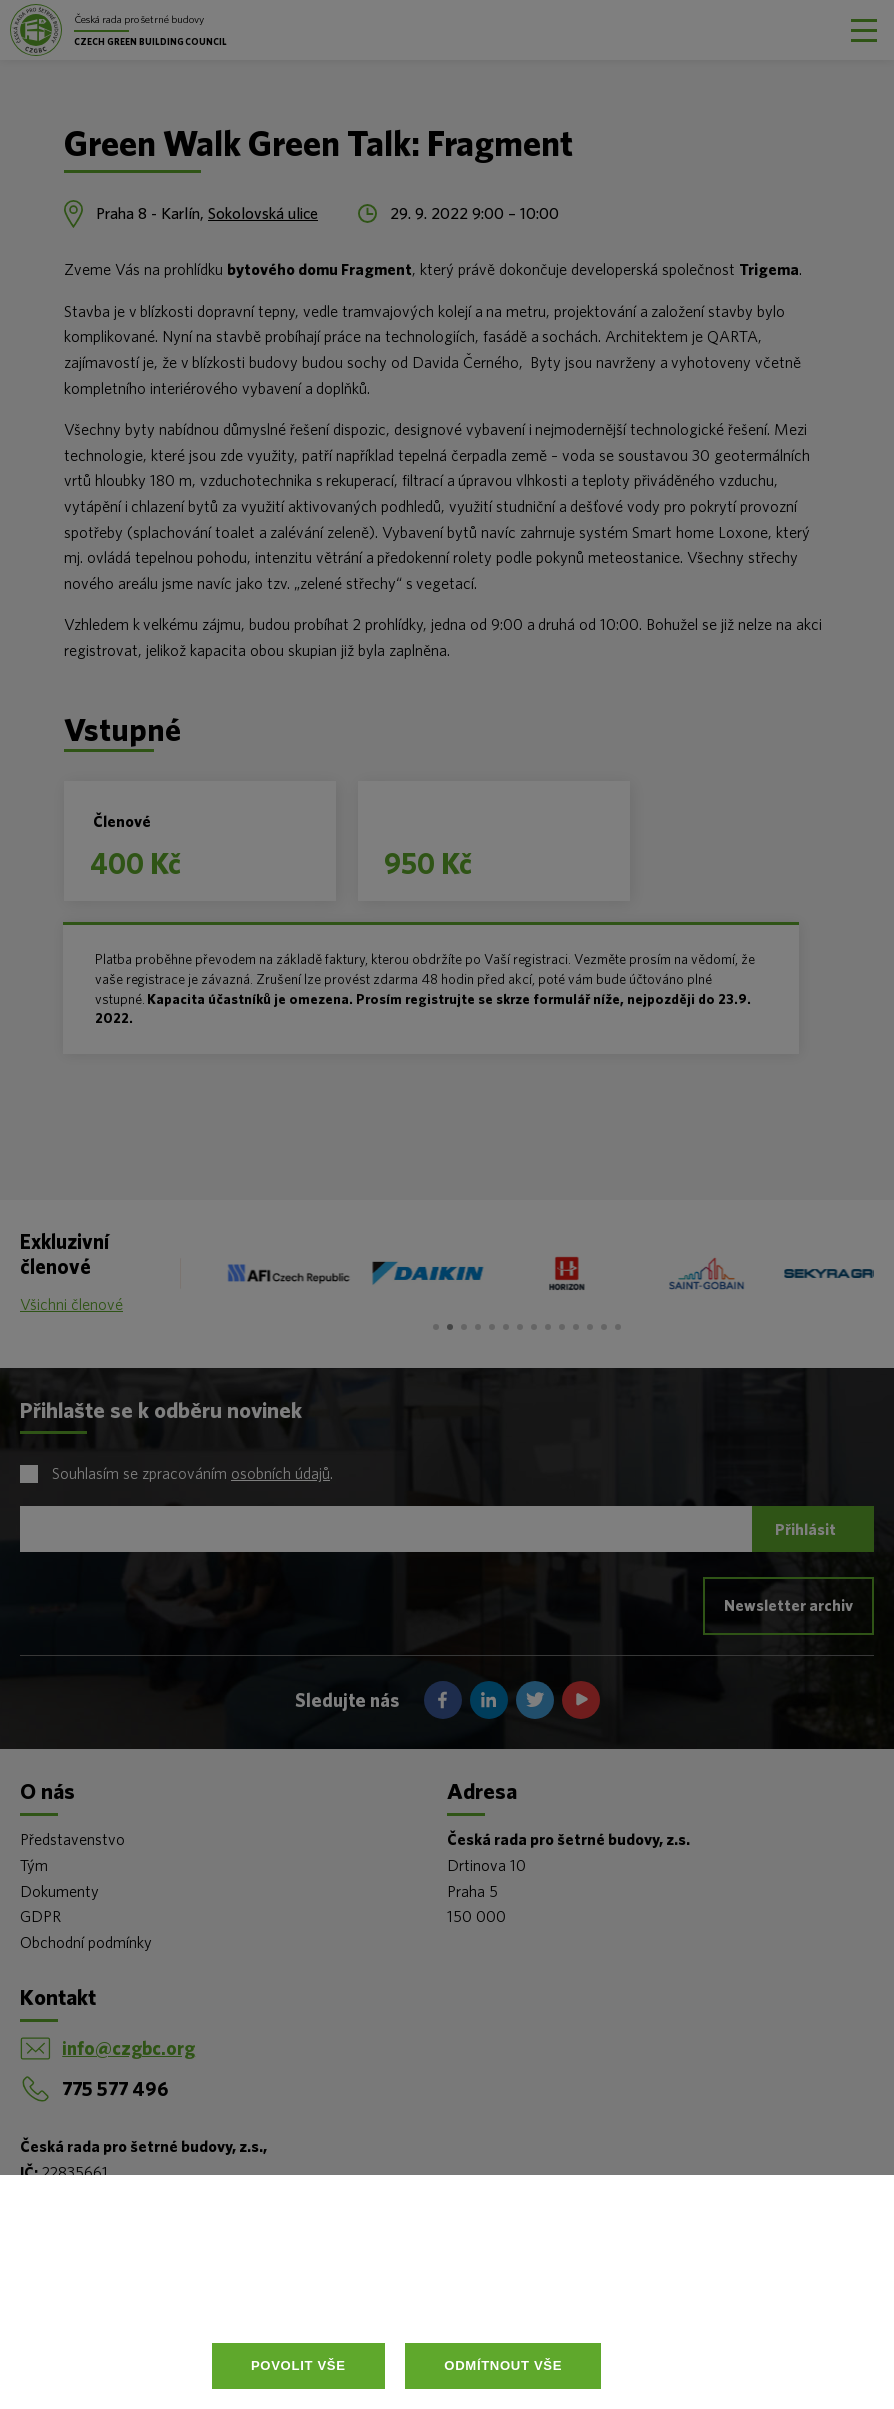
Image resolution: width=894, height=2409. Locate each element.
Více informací (417, 2296)
